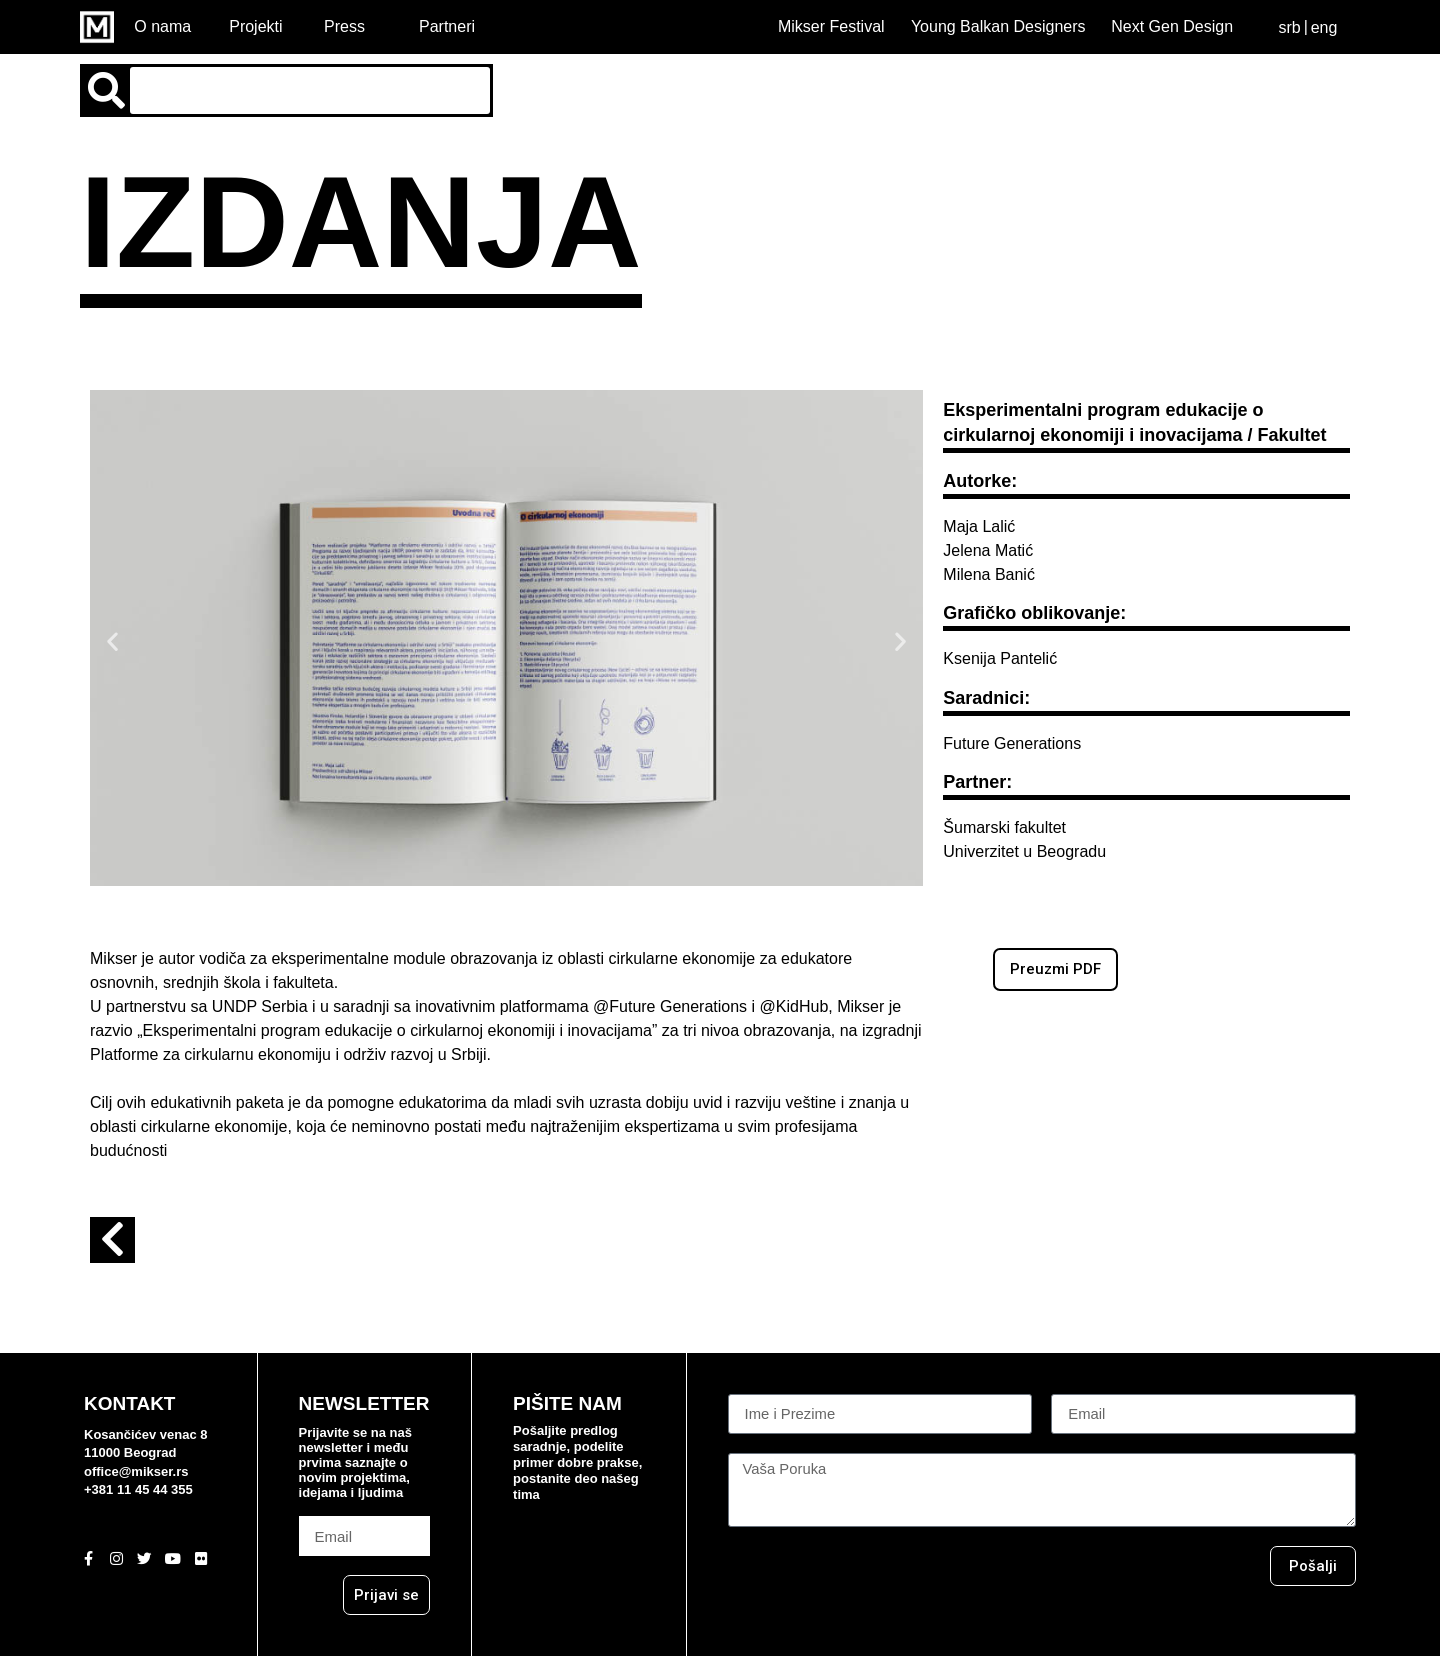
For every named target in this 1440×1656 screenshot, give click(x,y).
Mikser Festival (831, 26)
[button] (112, 641)
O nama (162, 26)
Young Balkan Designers (998, 26)
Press (344, 26)
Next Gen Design (1172, 26)
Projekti (255, 26)
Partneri (447, 26)
